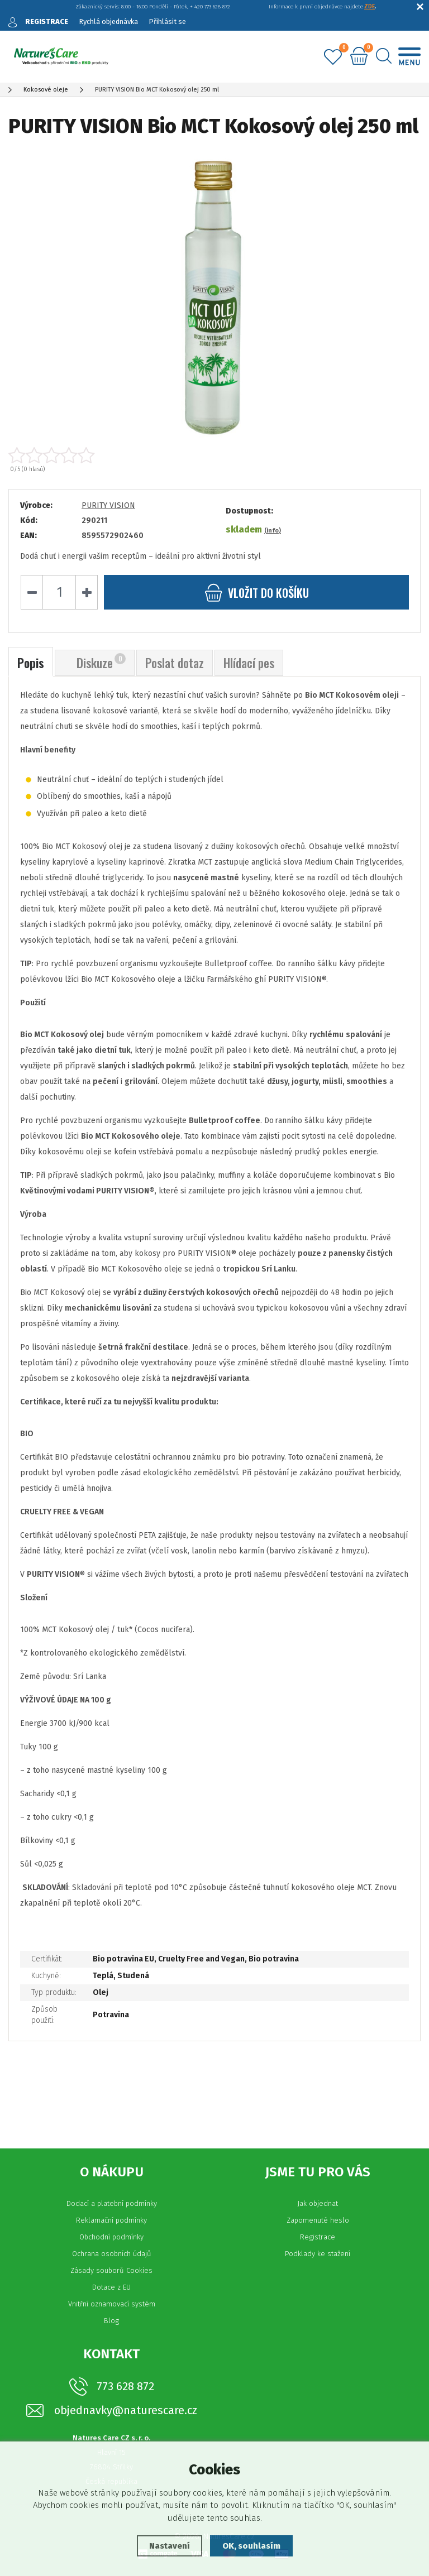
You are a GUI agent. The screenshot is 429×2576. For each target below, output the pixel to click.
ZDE (369, 6)
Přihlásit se (167, 21)
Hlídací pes (248, 662)
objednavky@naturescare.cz (125, 2410)
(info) (272, 530)
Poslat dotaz (174, 662)
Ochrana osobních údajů (111, 2253)
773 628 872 (125, 2386)
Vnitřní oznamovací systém (111, 2304)
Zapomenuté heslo (318, 2220)
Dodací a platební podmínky (111, 2203)
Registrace (317, 2237)
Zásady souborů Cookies (111, 2270)
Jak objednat (317, 2203)
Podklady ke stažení (317, 2253)
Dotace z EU (111, 2287)
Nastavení (169, 2546)
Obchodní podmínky (111, 2237)
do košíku (256, 592)
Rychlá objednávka (108, 21)
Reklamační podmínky (111, 2220)
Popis (30, 662)
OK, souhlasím (251, 2546)
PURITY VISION (108, 505)
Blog (111, 2320)
